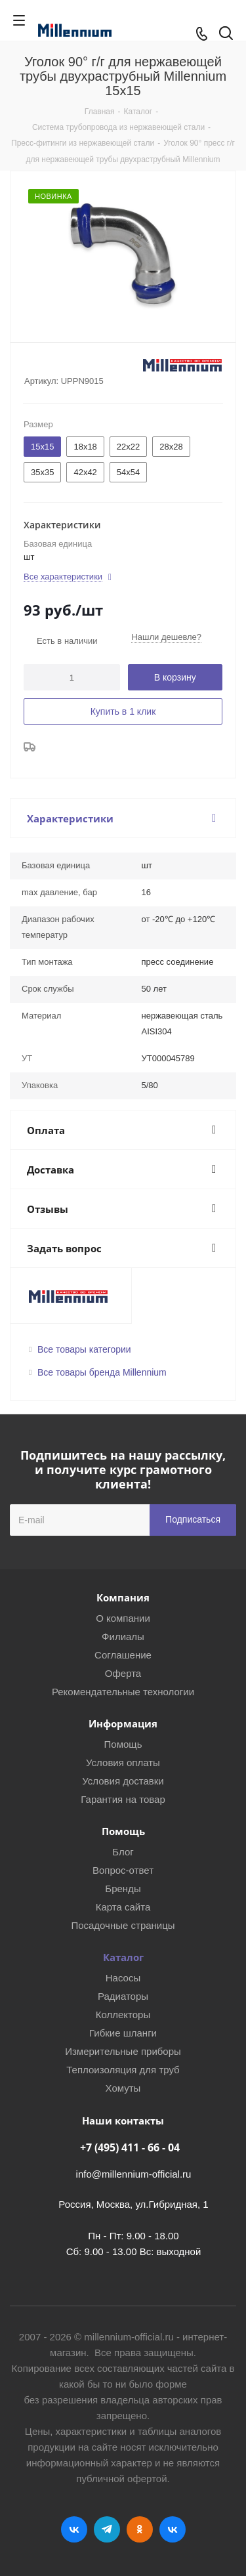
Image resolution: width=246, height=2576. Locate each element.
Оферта (123, 1673)
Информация (123, 1723)
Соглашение (123, 1654)
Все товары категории (84, 1349)
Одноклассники (140, 2529)
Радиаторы (123, 1996)
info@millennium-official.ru (134, 2174)
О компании (123, 1618)
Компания (123, 1597)
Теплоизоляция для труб (122, 2069)
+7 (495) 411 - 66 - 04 (130, 2147)
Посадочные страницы (122, 1925)
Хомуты (123, 2088)
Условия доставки (122, 1780)
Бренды (122, 1888)
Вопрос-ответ (123, 1870)
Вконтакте (74, 2529)
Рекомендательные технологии (123, 1691)
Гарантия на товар (123, 1799)
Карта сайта (123, 1906)
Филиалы (123, 1636)
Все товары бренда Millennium (102, 1372)
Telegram (107, 2529)
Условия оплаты (123, 1762)
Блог (122, 1851)
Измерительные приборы (123, 2051)
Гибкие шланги (123, 2032)
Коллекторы (123, 2014)
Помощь (123, 1744)
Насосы (123, 1977)
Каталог (123, 1957)
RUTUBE (172, 2529)
